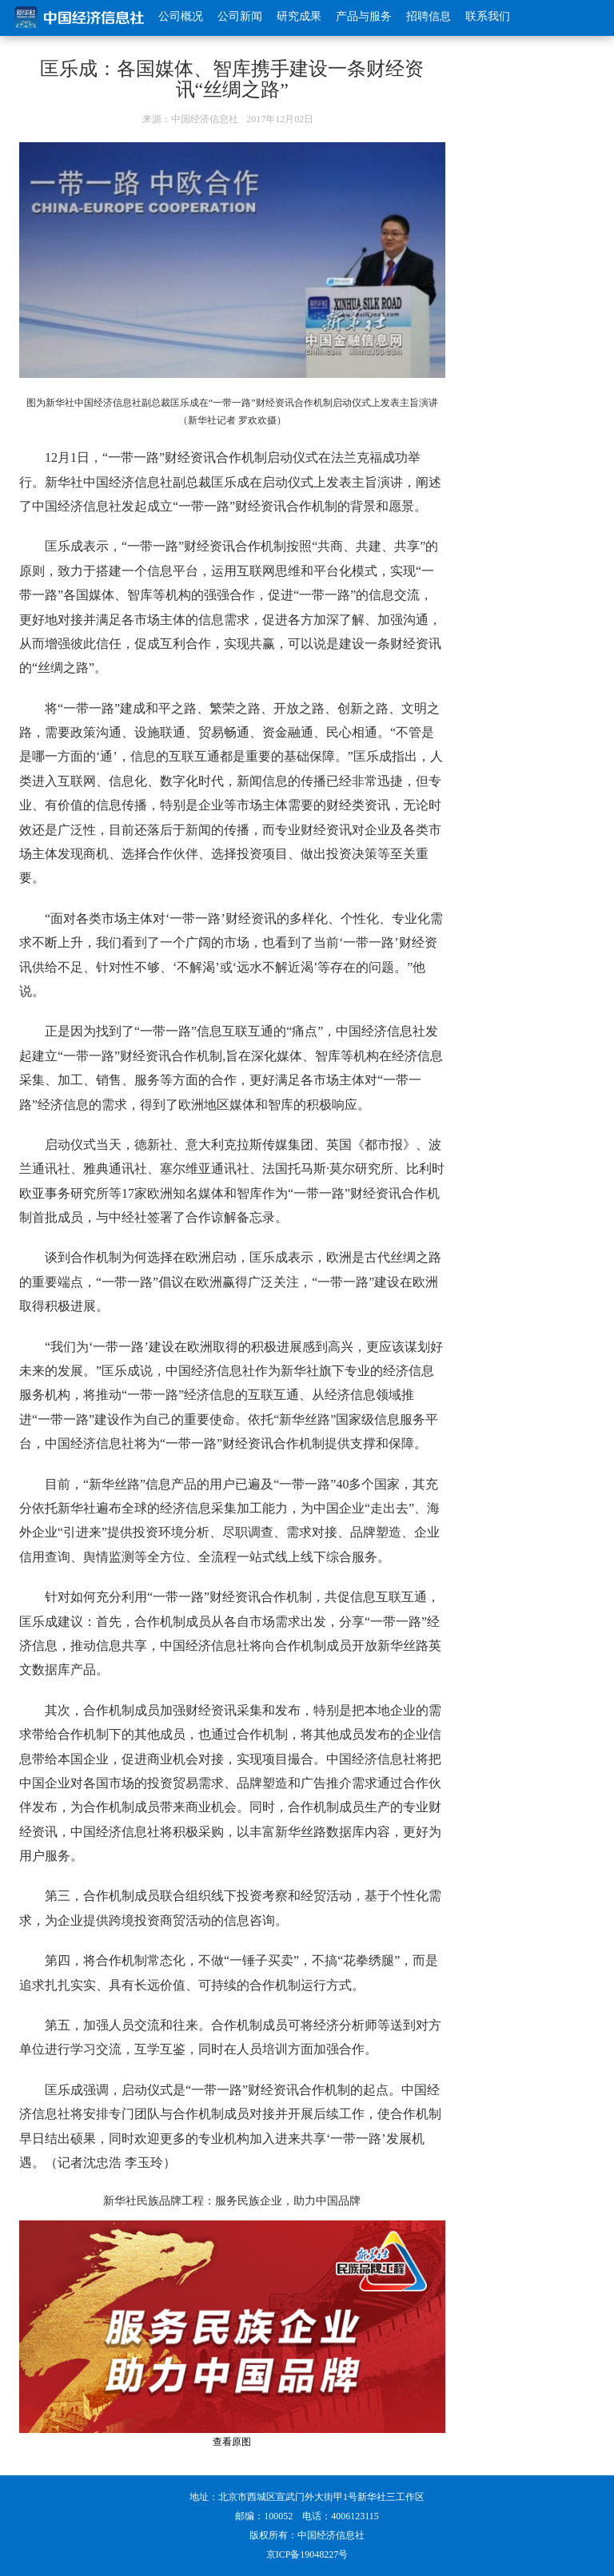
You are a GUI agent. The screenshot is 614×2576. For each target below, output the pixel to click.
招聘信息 (428, 16)
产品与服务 (364, 16)
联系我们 (487, 16)
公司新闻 (239, 16)
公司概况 (180, 16)
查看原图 (232, 2441)
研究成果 (299, 16)
